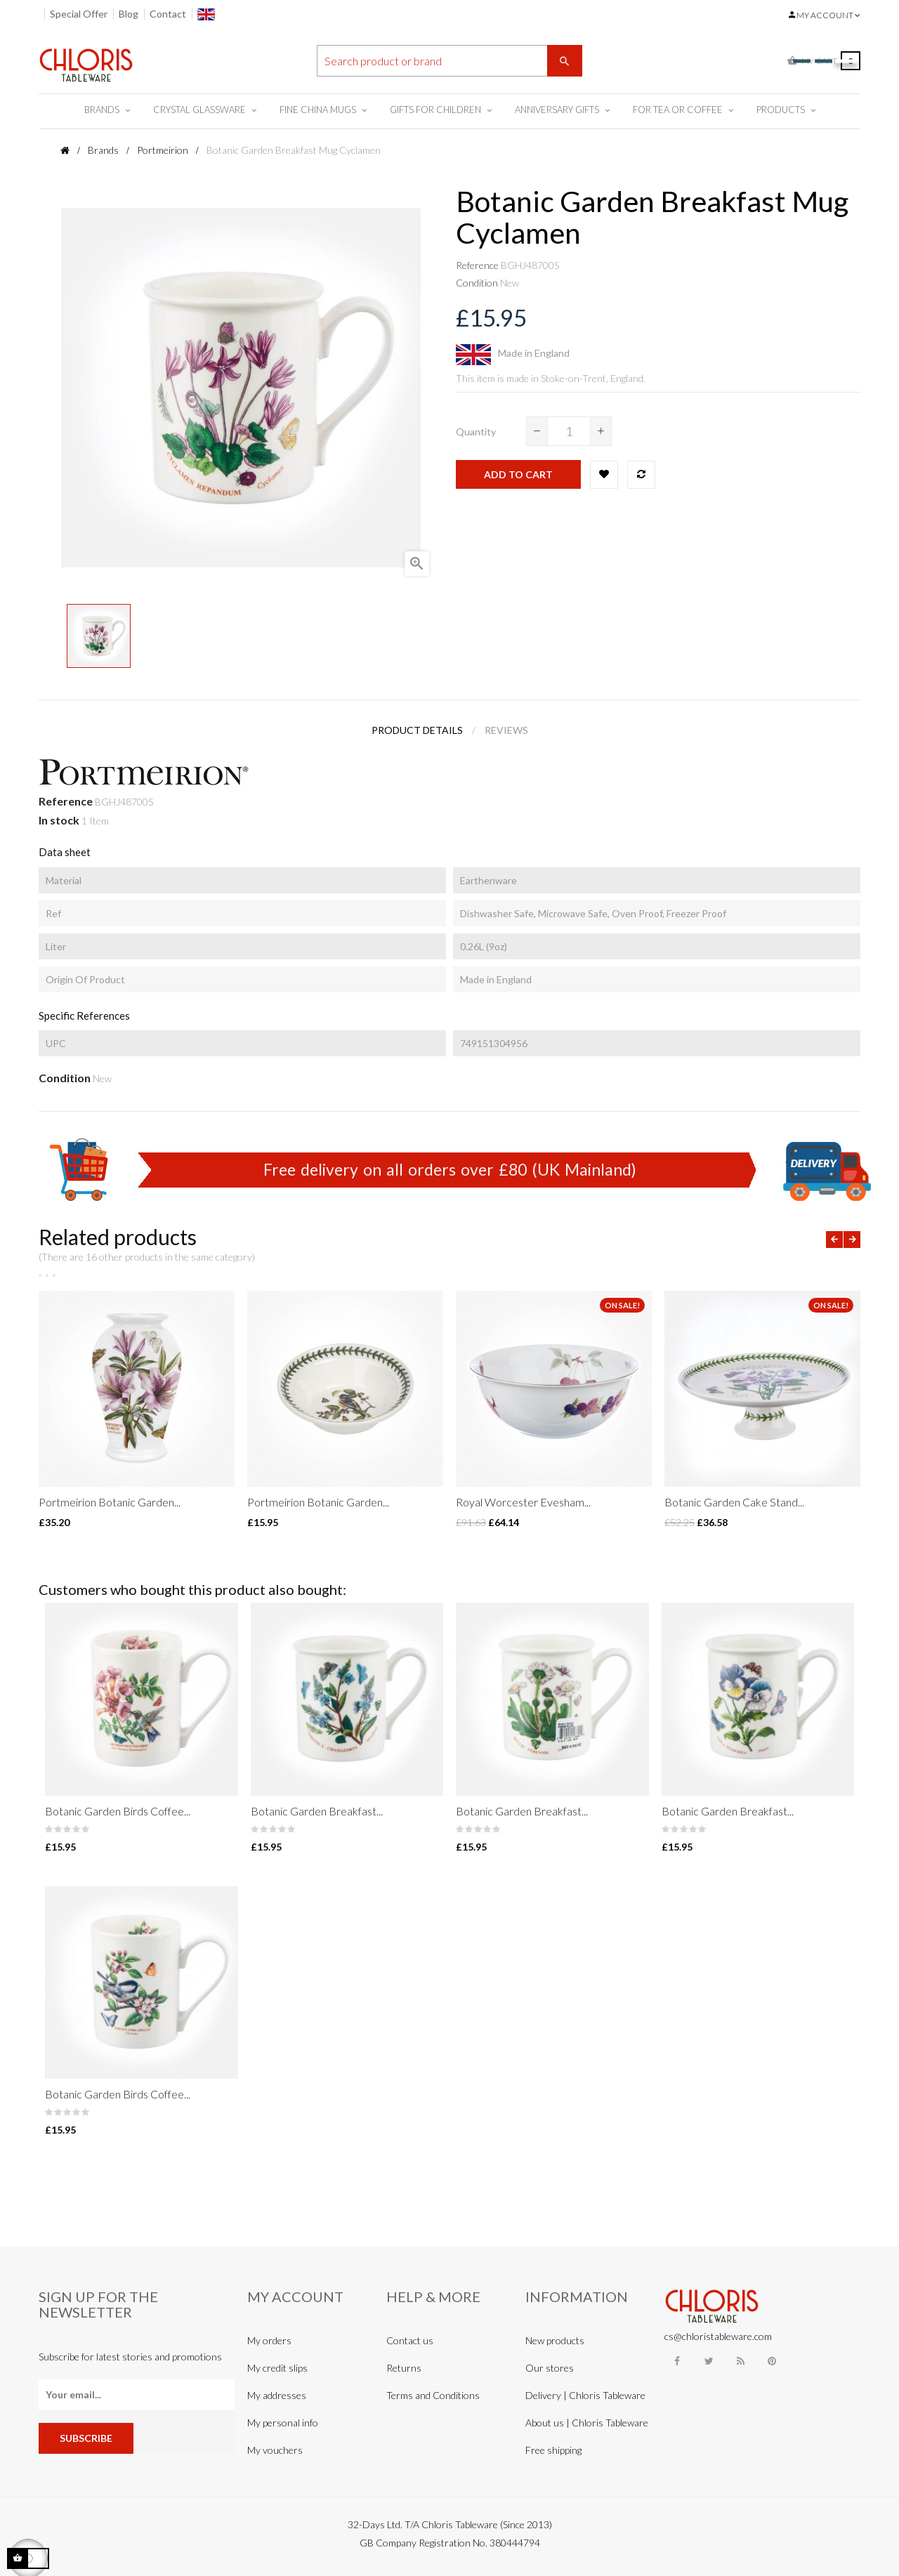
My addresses (276, 2395)
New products (554, 2340)
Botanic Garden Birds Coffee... (117, 1811)
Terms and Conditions (433, 2395)
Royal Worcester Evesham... (523, 1502)
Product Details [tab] (417, 730)
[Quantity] (569, 431)
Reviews (506, 730)
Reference (477, 265)
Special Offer (78, 14)
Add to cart (518, 474)
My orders (269, 2340)
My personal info (282, 2423)
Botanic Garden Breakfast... (317, 1811)
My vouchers (275, 2450)
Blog (128, 14)
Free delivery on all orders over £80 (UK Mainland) (449, 1169)
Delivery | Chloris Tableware (585, 2395)
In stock (59, 820)
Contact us (409, 2340)
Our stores (549, 2368)
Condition (477, 283)
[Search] (449, 61)
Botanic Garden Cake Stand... (734, 1502)
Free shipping (553, 2450)
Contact (168, 14)
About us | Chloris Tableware (586, 2423)
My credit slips (277, 2368)
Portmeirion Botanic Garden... (110, 1502)
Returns (403, 2368)
